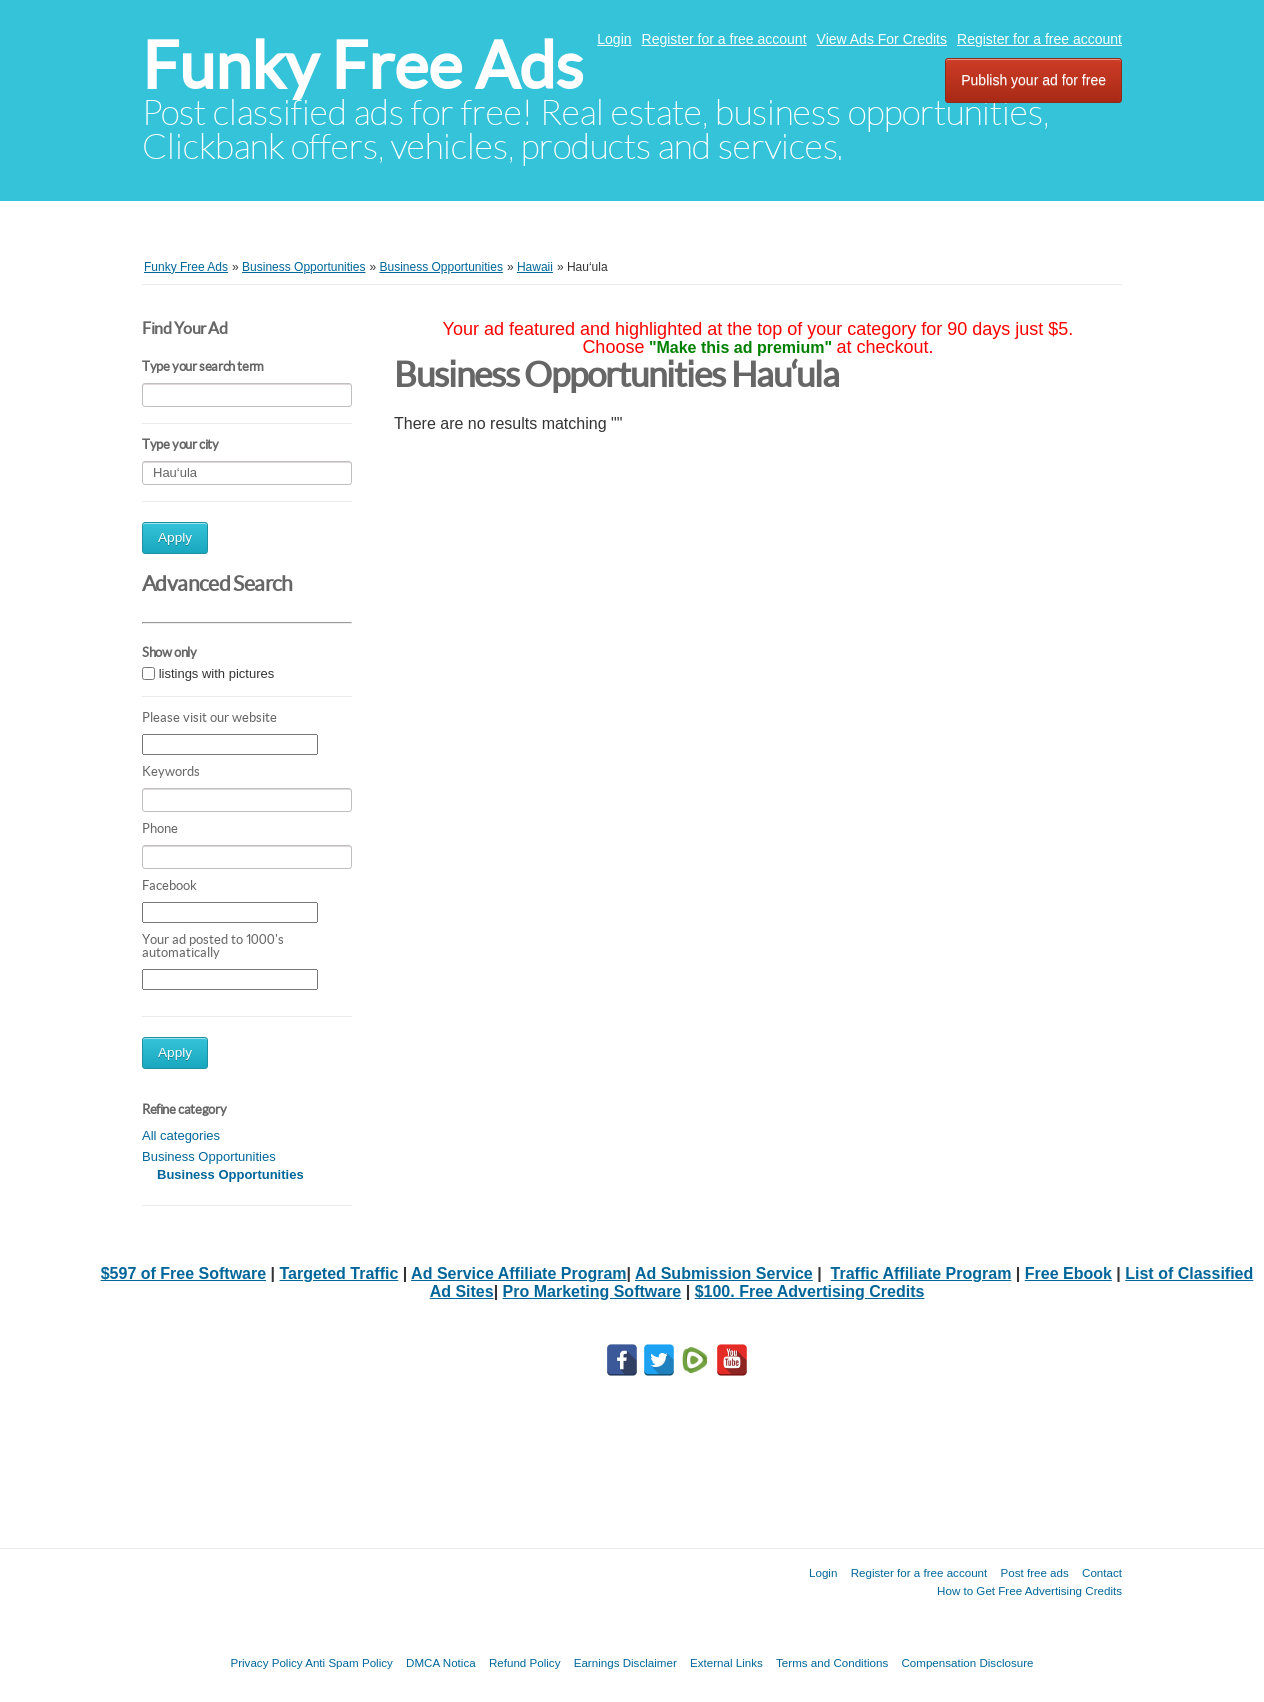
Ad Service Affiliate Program (518, 1273)
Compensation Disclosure (967, 1662)
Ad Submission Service (724, 1273)
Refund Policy (525, 1662)
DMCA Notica (441, 1662)
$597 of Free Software (183, 1273)
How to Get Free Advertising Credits (1029, 1590)
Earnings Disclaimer (625, 1662)
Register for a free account (724, 39)
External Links (726, 1662)
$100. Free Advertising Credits (810, 1291)
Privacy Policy (266, 1662)
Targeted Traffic (338, 1273)
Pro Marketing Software (592, 1291)
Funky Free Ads (362, 65)
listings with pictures (217, 673)
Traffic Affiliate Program (921, 1273)
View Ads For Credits (882, 39)
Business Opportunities (209, 1156)
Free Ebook (1068, 1273)
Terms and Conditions (832, 1662)
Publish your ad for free (1033, 80)
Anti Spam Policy (349, 1662)
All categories (181, 1135)
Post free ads (1034, 1572)
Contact (1102, 1572)
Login (614, 39)
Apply (175, 537)
